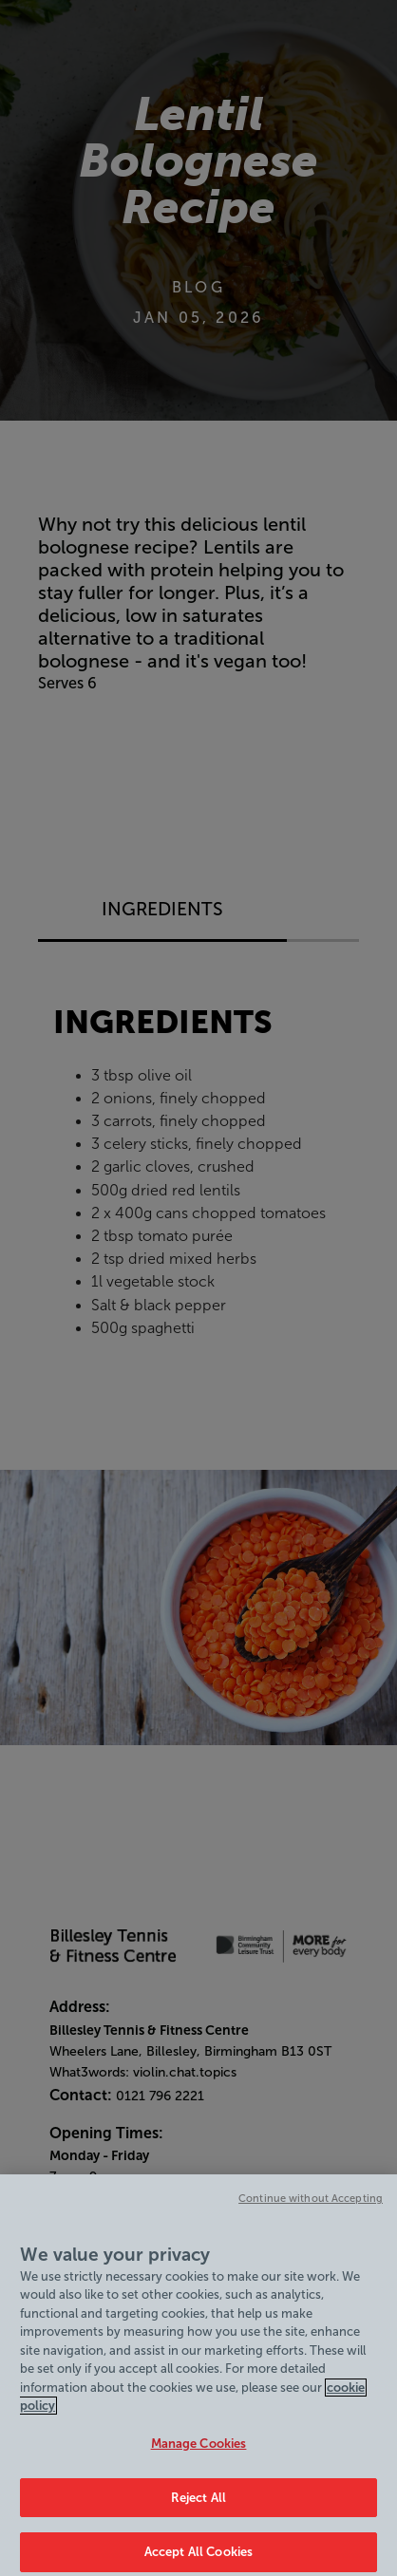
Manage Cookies (199, 2461)
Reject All (198, 2514)
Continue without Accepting (310, 2215)
